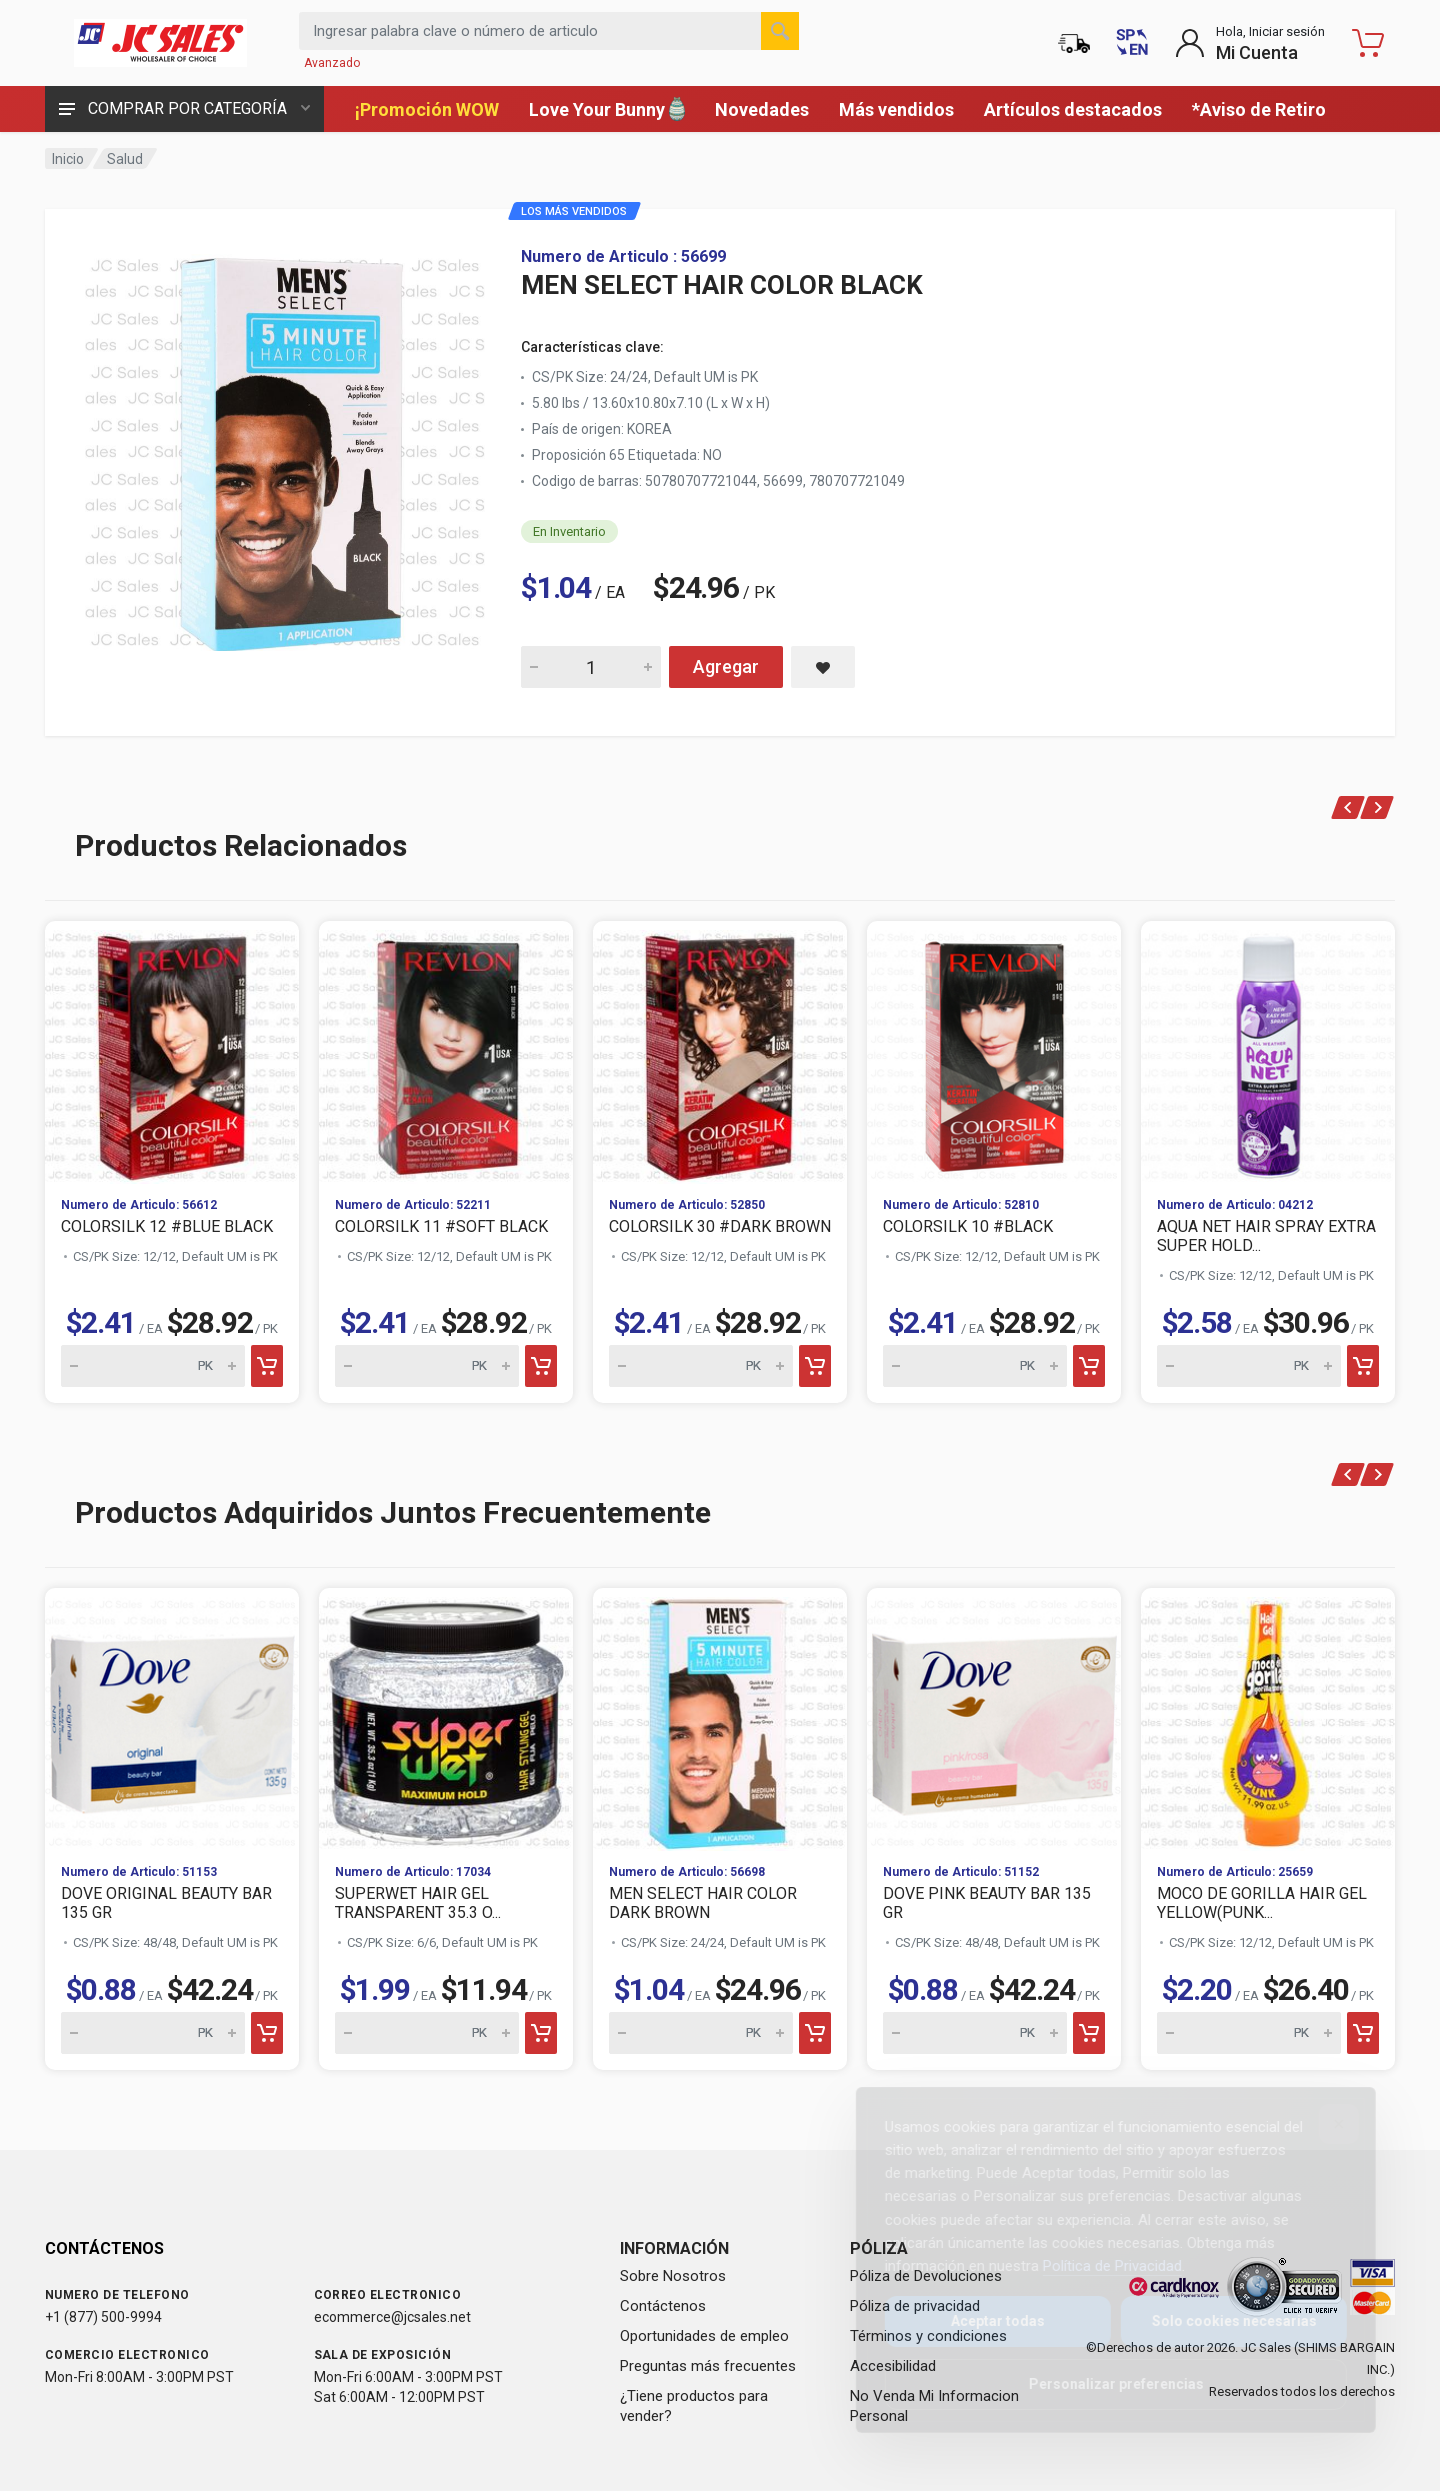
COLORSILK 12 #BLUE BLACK (167, 1226)
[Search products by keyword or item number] (549, 31)
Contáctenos (663, 2306)
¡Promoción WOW (427, 109)
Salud (125, 159)
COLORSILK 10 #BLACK (968, 1226)
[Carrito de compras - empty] (1368, 43)
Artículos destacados (1073, 109)
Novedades (762, 109)
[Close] (1323, 2124)
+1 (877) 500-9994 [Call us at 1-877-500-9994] (103, 2317)
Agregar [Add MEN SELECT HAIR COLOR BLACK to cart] (726, 666)
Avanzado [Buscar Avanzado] (332, 63)
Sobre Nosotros (673, 2276)
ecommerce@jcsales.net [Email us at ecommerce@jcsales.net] (392, 2317)
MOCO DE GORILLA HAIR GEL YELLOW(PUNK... (1262, 1903)
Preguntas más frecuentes (708, 2366)
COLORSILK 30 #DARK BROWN (720, 1226)
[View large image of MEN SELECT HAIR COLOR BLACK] (285, 448)
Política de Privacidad (1096, 2266)
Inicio (68, 159)
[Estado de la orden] (1074, 43)
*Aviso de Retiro (1259, 109)
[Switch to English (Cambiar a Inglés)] (1132, 43)
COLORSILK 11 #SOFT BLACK (441, 1226)
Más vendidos (896, 109)
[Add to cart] (267, 1366)
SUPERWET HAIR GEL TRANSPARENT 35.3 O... (418, 1903)
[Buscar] (780, 31)
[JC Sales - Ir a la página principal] (160, 43)
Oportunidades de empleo (704, 2336)
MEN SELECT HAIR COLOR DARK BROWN (703, 1903)
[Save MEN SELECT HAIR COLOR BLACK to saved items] (823, 667)
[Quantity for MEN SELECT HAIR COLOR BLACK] (591, 667)
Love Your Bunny (607, 109)
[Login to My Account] (1250, 43)
